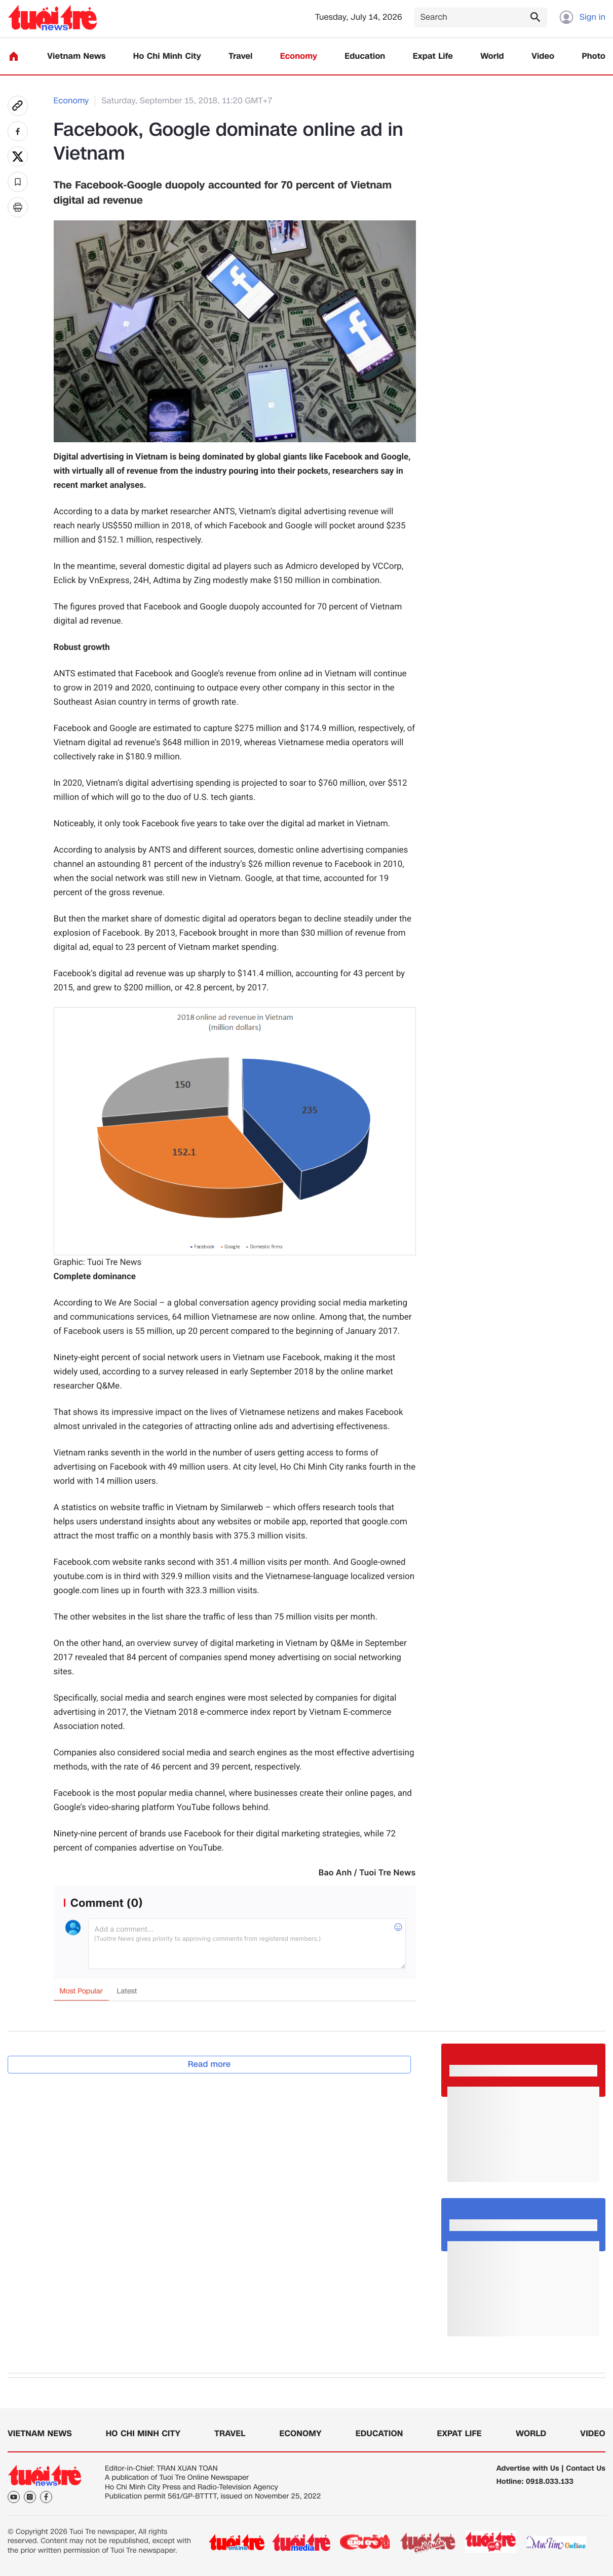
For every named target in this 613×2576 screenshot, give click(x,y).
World (492, 56)
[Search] (480, 17)
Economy (298, 56)
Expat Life (433, 56)
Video (542, 56)
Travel (240, 56)
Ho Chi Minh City (167, 56)
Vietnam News (76, 56)
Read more (209, 2064)
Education (364, 56)
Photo (593, 56)
